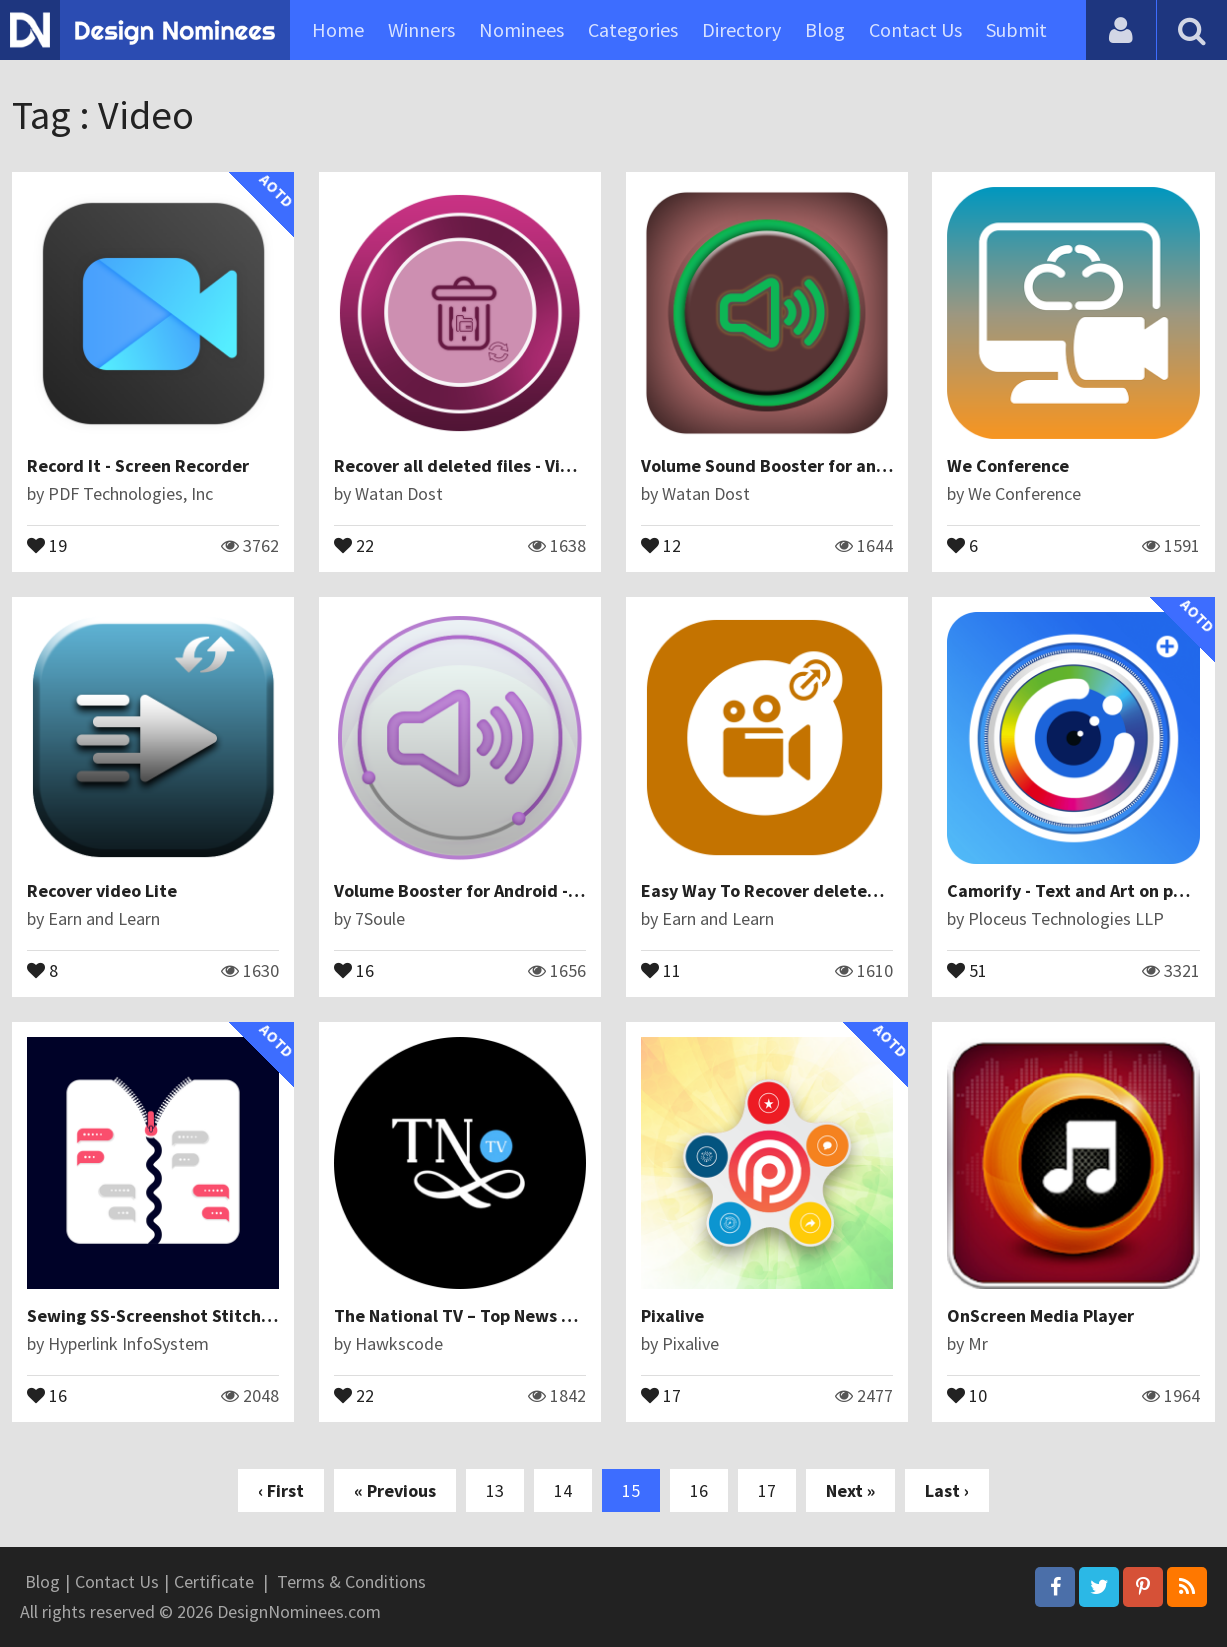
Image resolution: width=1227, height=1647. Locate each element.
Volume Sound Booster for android (780, 465)
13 (495, 1490)
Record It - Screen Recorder (138, 465)
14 (563, 1490)
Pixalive (672, 1315)
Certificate (214, 1581)
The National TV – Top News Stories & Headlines (526, 1315)
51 (967, 969)
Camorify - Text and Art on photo (1079, 890)
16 (354, 969)
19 (47, 544)
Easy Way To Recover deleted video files (803, 890)
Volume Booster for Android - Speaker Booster (520, 890)
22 (354, 544)
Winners (421, 29)
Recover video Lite (102, 890)
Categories (633, 29)
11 (661, 969)
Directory (741, 29)
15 (631, 1490)
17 (661, 1394)
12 (661, 544)
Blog (825, 29)
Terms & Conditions (351, 1581)
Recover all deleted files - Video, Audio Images (521, 465)
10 (967, 1394)
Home (338, 29)
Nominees (521, 29)
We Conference (1008, 465)
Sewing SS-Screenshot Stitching (156, 1315)
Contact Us (915, 29)
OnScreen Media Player (1040, 1315)
